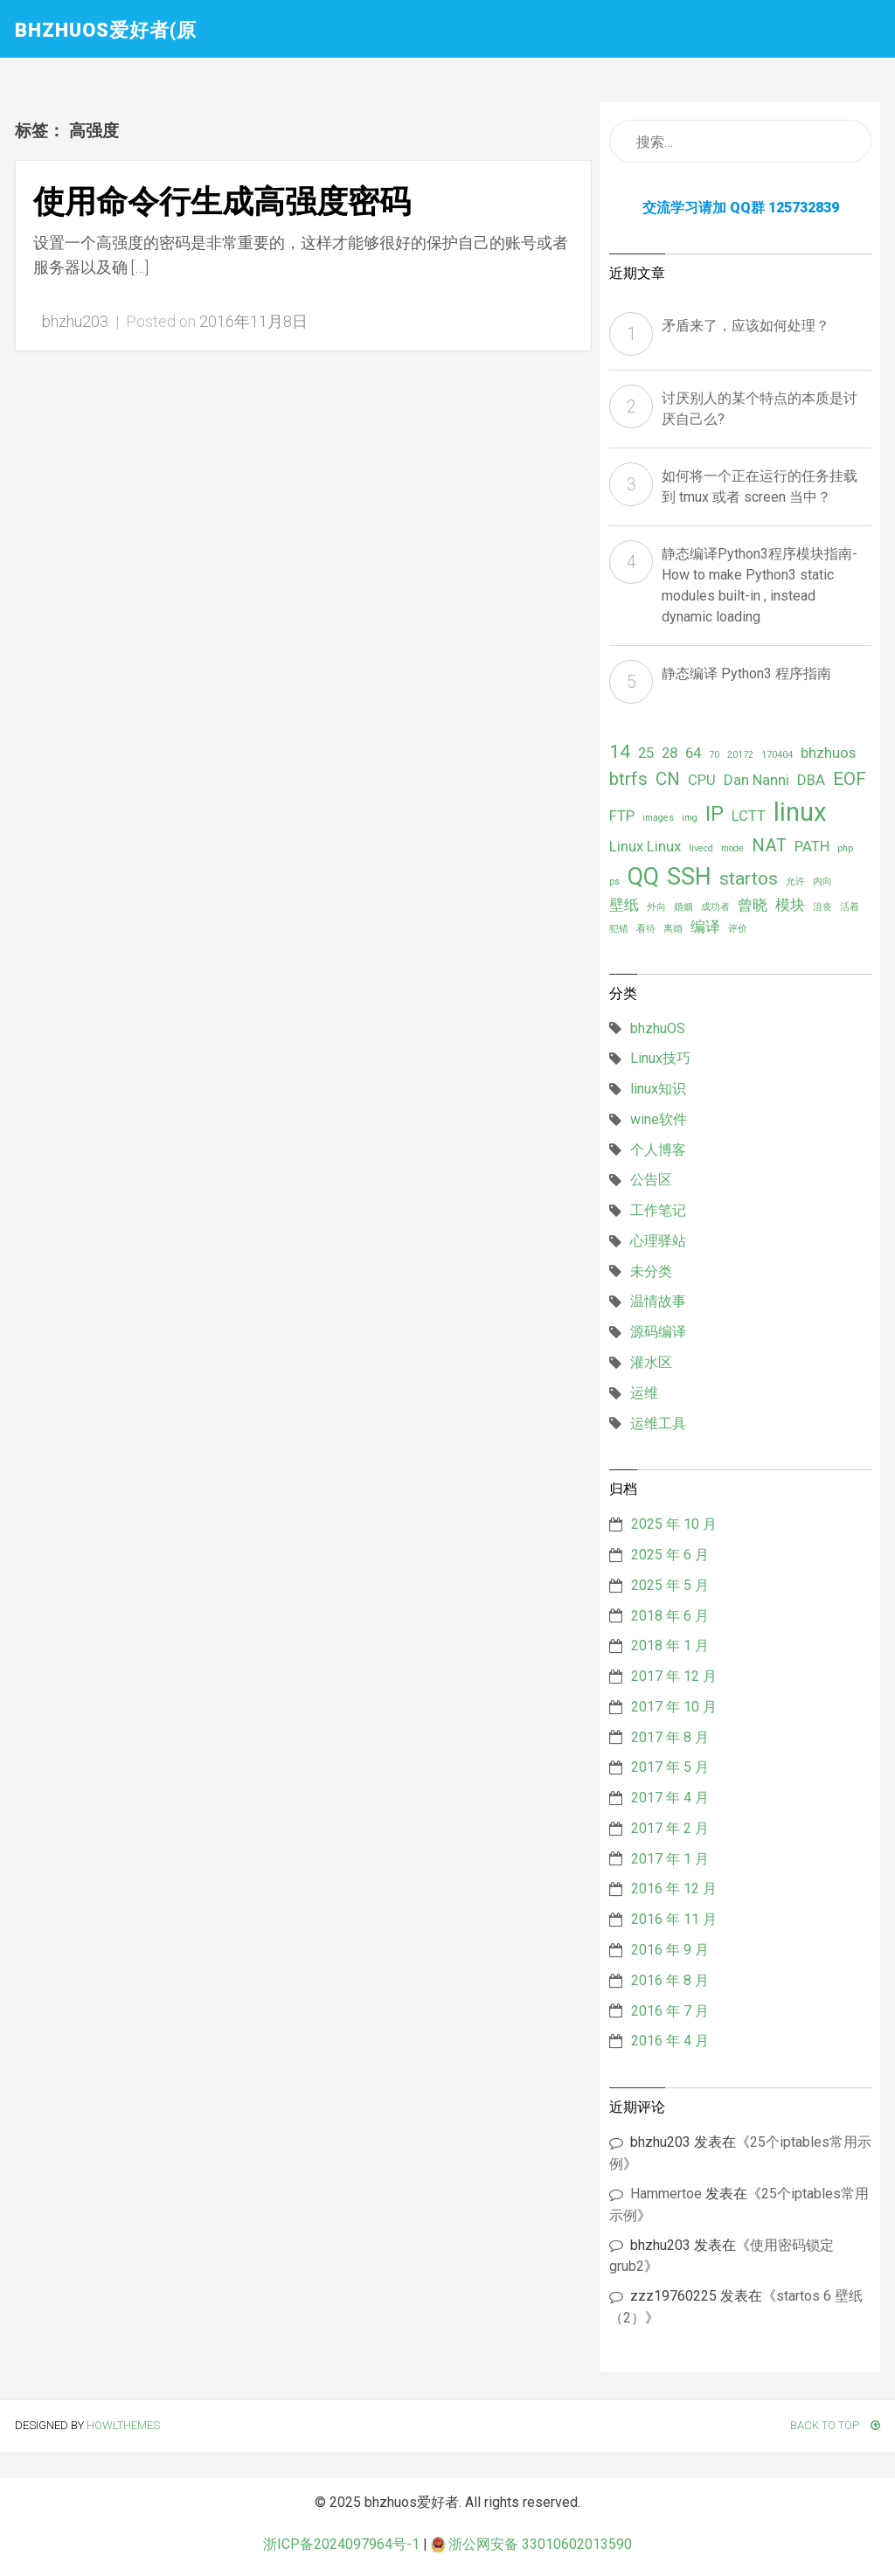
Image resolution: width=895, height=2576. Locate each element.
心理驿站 (658, 1240)
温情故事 (658, 1301)
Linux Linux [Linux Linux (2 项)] (645, 846)
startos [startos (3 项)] (748, 878)
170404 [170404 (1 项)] (777, 754)
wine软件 (658, 1119)
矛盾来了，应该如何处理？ (745, 325)
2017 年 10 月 (674, 1706)
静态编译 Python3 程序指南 (746, 673)
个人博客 (658, 1150)
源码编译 (658, 1331)
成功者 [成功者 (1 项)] (715, 907)
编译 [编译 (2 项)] (705, 926)
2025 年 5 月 (670, 1585)
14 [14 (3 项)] (619, 751)
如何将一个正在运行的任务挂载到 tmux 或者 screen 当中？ (759, 486)
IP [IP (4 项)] (714, 814)
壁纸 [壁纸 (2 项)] (624, 904)
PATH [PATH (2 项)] (811, 846)
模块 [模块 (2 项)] (790, 904)
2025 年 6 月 (670, 1554)
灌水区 (651, 1362)
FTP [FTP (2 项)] (622, 815)
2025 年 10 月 (674, 1524)
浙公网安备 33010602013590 (531, 2544)
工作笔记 (658, 1210)
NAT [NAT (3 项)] (769, 845)
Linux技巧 (660, 1058)
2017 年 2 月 (670, 1828)
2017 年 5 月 (670, 1767)
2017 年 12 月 (674, 1676)
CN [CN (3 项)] (668, 778)
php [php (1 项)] (845, 848)
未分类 (651, 1271)
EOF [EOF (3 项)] (849, 778)
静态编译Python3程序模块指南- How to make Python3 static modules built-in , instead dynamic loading (759, 585)
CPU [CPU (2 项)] (702, 779)
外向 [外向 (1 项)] (656, 907)
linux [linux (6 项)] (800, 812)
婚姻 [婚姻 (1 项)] (683, 907)
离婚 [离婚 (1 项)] (673, 928)
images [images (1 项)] (658, 817)
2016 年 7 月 (670, 2011)
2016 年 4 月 (670, 2040)
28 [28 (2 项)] (669, 752)
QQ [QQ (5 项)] (643, 877)
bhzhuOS (657, 1028)
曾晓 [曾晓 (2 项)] (752, 904)
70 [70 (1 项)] (714, 754)
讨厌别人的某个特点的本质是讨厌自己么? (759, 408)
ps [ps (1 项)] (614, 881)
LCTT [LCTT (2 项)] (749, 815)
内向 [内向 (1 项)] (822, 881)
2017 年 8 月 (670, 1737)
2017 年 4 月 (670, 1797)
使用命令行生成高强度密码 (222, 202)
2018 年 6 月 (670, 1615)
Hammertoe (666, 2193)
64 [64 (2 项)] (693, 752)
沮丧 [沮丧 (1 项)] (822, 907)
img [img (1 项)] (689, 817)
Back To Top (835, 2425)
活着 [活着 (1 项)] (849, 907)
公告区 (651, 1179)
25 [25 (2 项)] (646, 752)
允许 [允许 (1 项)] (795, 881)
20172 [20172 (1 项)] (740, 754)
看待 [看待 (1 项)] (646, 928)
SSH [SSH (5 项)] (689, 877)
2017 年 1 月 (670, 1858)
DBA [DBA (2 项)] (811, 779)
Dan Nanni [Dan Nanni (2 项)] (756, 779)
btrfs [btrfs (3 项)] (628, 778)
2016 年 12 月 (674, 1888)
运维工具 (658, 1423)
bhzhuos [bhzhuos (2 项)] (828, 752)
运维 (644, 1393)
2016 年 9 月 (670, 1949)
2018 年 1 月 (670, 1645)
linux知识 (658, 1088)
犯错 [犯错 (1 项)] (618, 928)
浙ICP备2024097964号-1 (341, 2544)
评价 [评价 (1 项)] (737, 928)
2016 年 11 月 (674, 1919)
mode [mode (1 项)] (732, 848)
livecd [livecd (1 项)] (701, 848)
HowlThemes (123, 2425)
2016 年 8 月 (670, 1980)
